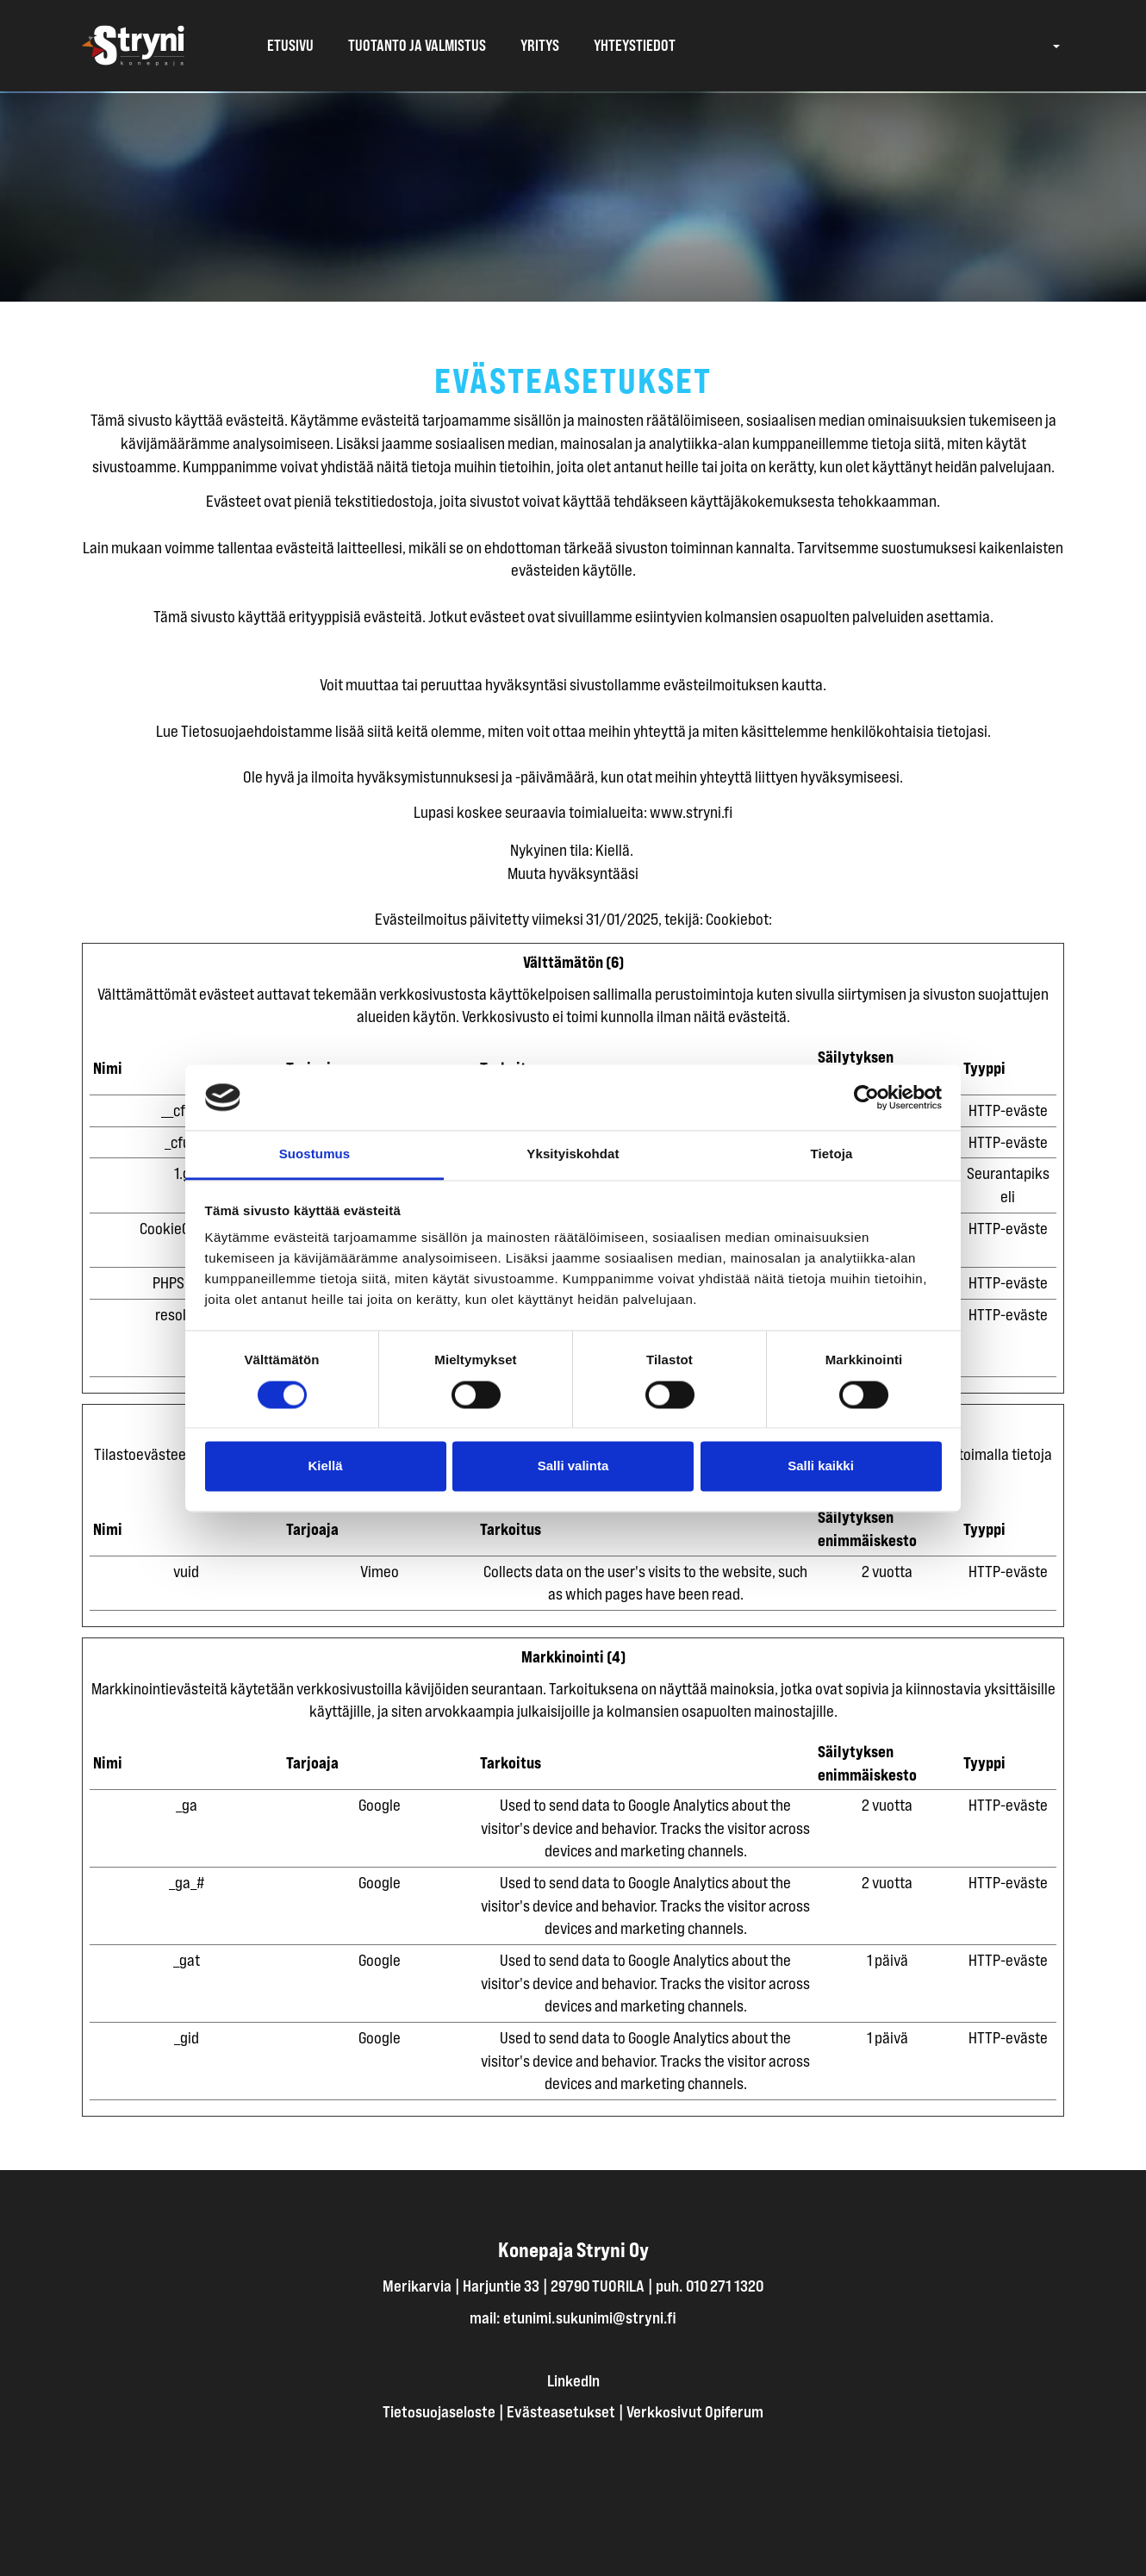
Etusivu (290, 45)
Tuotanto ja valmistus (417, 45)
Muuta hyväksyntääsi (573, 873)
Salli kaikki (821, 1466)
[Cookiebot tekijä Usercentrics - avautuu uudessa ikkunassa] (866, 1097)
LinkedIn (573, 2380)
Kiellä (325, 1466)
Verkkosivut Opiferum (694, 2411)
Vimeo (379, 1571)
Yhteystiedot (635, 45)
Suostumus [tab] (315, 1154)
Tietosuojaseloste (439, 2411)
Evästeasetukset (561, 2411)
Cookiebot (737, 918)
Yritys (539, 45)
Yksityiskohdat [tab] (572, 1154)
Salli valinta (573, 1466)
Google (379, 1804)
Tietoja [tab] (832, 1154)
